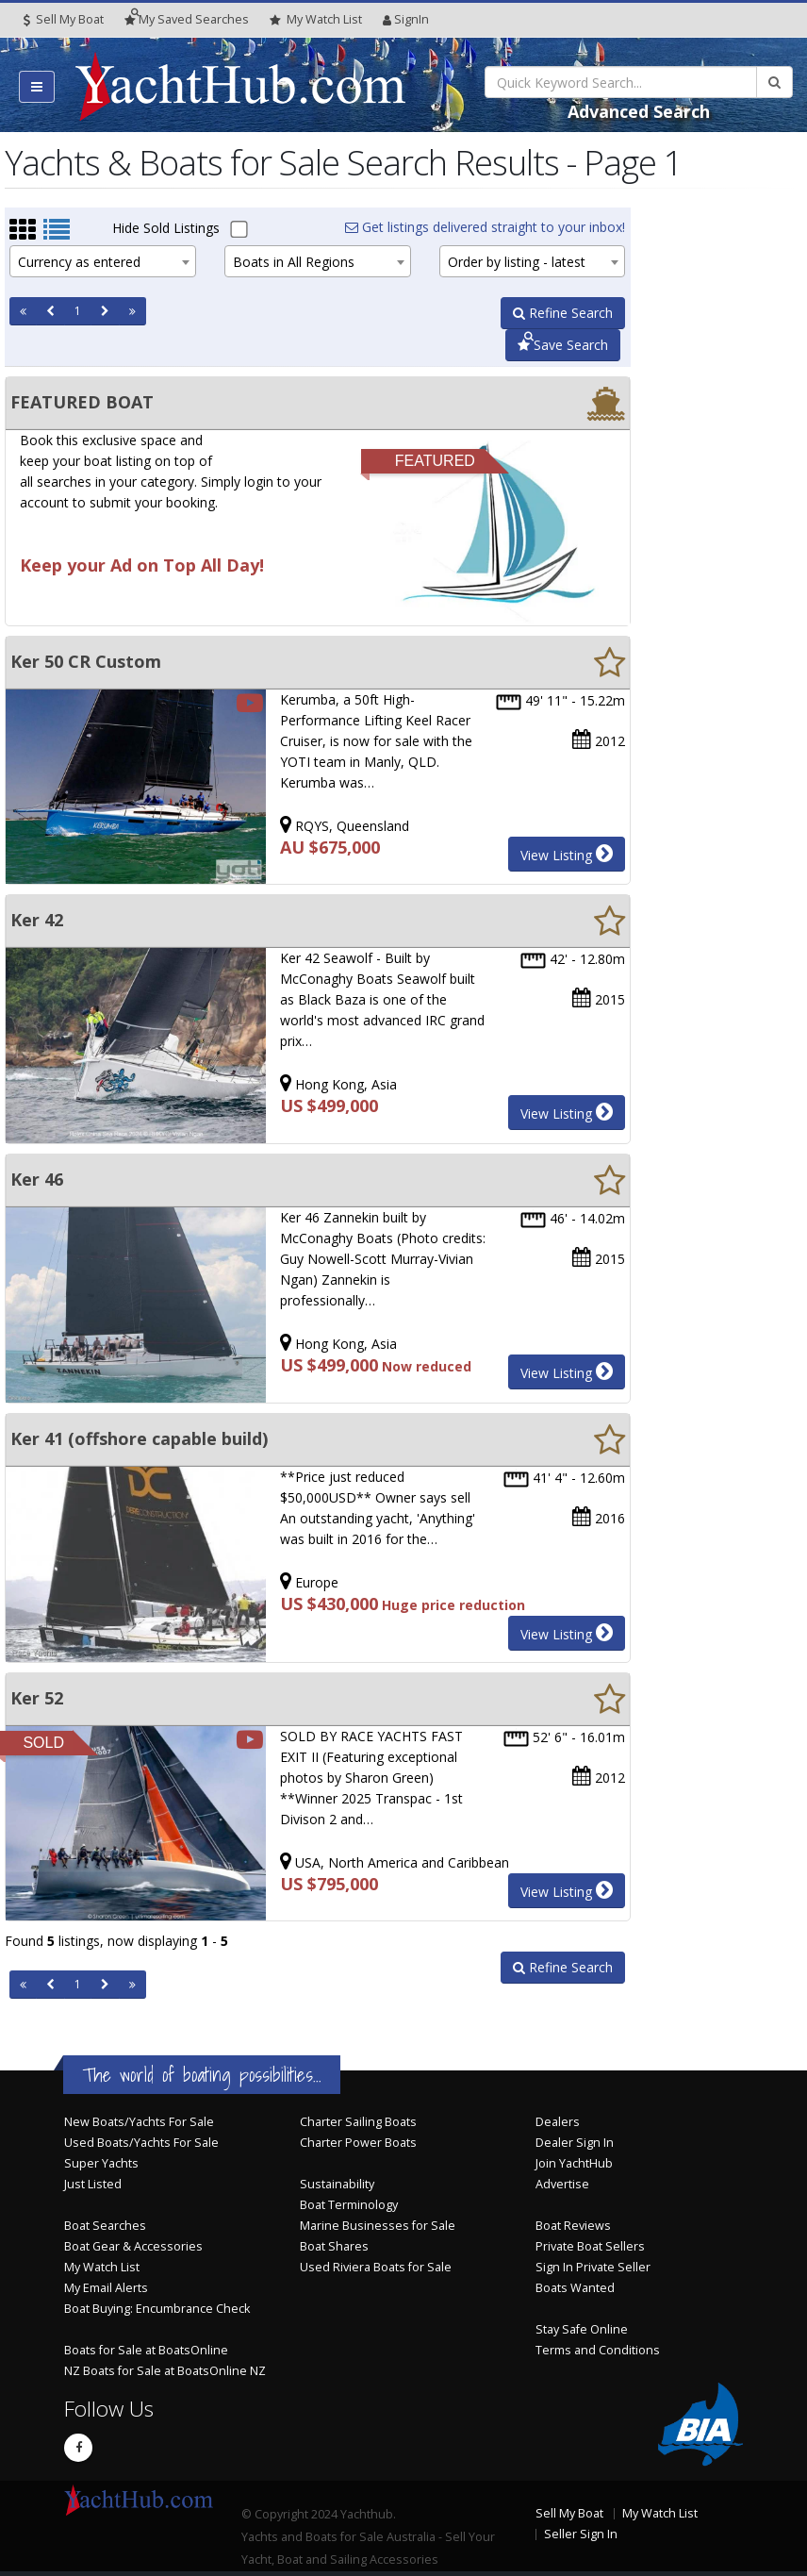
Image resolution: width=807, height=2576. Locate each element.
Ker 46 (36, 1179)
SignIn (406, 19)
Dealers (557, 2122)
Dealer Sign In (574, 2143)
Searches (186, 19)
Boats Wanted (575, 2288)
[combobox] (102, 261)
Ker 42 (36, 919)
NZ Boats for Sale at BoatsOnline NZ (165, 2371)
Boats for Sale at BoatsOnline (146, 2350)
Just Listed (93, 2184)
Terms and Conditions (597, 2350)
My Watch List (102, 2267)
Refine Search (563, 313)
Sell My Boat (64, 19)
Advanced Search (639, 111)
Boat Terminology (349, 2205)
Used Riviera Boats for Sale (376, 2267)
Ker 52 (36, 1697)
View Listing (566, 853)
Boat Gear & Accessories (133, 2246)
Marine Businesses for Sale (377, 2226)
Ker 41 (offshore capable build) (139, 1438)
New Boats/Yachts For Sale (139, 2122)
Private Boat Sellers (590, 2246)
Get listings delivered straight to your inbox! (485, 227)
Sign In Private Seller (593, 2267)
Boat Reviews (573, 2226)
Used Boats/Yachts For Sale (141, 2143)
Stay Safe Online (581, 2329)
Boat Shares (334, 2246)
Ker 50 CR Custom (85, 661)
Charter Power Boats (358, 2143)
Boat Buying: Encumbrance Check (157, 2309)
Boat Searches (105, 2226)
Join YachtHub (574, 2163)
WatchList (316, 19)
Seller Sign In (581, 2534)
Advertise (562, 2184)
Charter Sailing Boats (358, 2122)
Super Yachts (101, 2163)
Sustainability (337, 2184)
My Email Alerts (106, 2288)
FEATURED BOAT (82, 401)
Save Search (563, 345)
